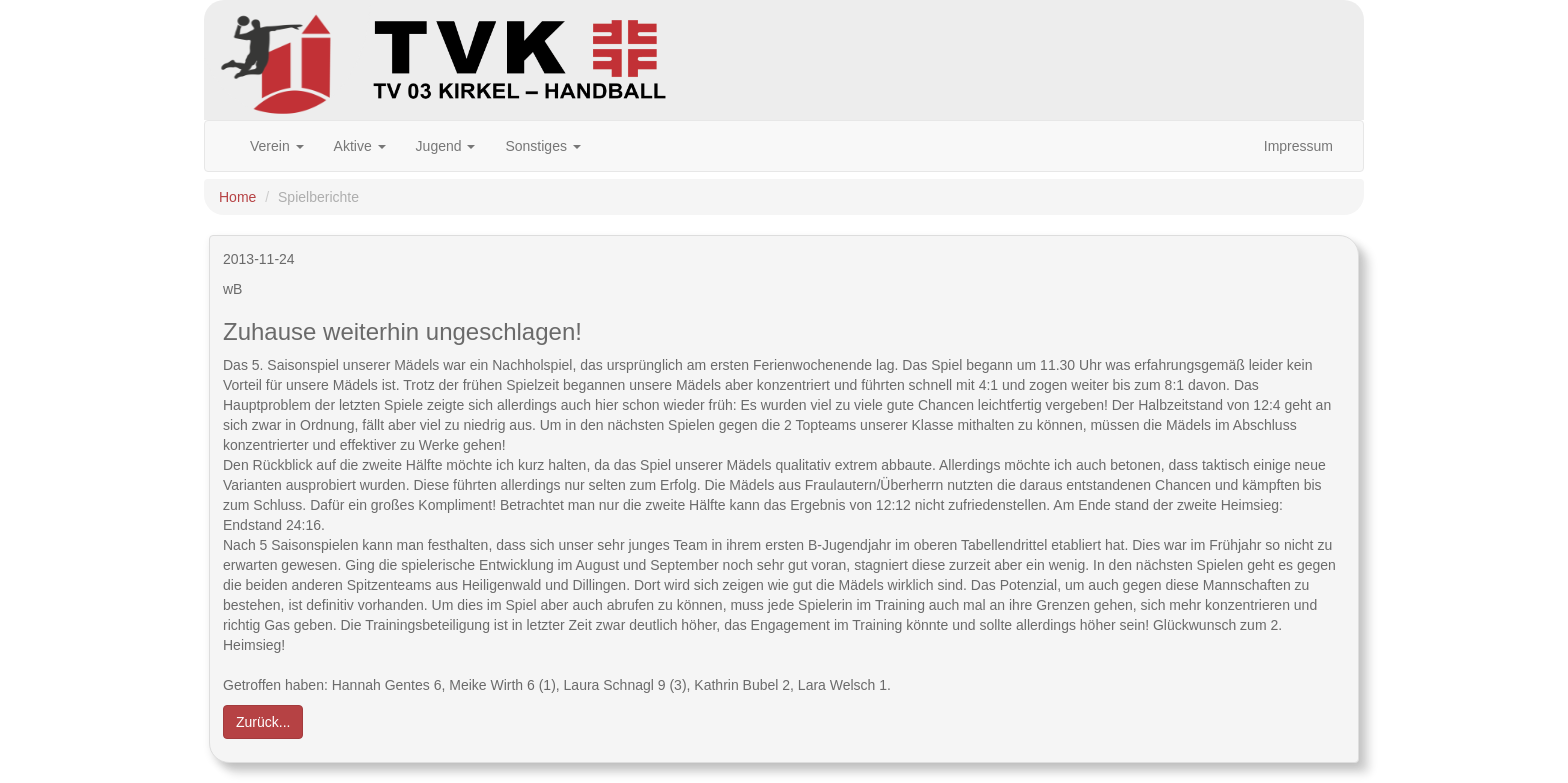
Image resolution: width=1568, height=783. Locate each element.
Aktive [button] (360, 146)
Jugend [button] (446, 146)
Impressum (1298, 146)
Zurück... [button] (263, 722)
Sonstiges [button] (542, 146)
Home (237, 197)
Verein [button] (277, 146)
